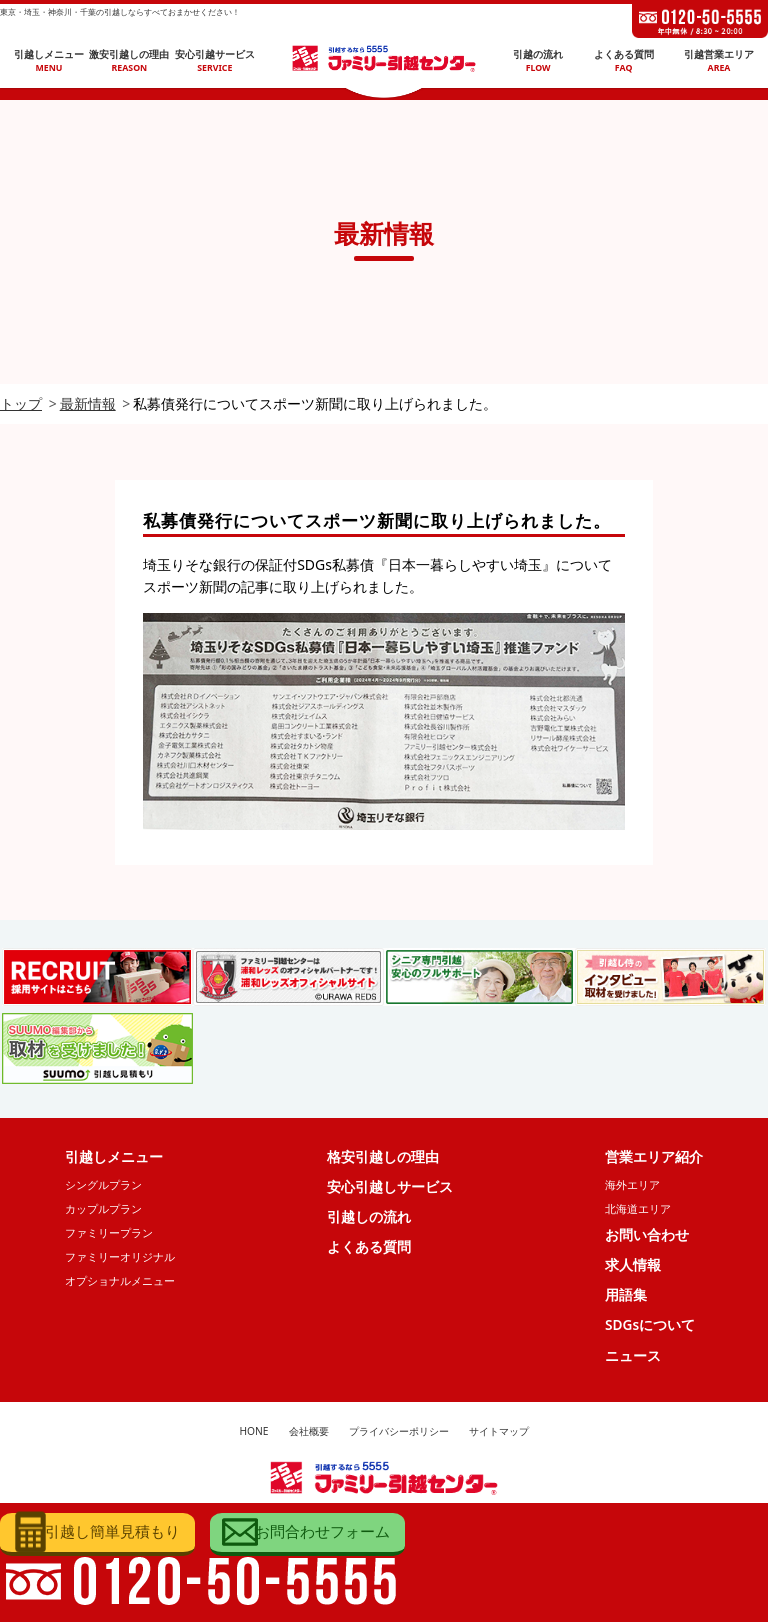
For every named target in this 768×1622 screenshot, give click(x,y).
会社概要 (309, 1437)
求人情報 (633, 1267)
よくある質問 (624, 61)
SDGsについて (650, 1328)
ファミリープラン (109, 1234)
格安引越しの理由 (383, 1156)
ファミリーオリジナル (120, 1259)
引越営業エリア (719, 61)
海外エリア (632, 1185)
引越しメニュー (49, 61)
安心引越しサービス (390, 1187)
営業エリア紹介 (654, 1156)
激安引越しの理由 (129, 61)
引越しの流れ (369, 1218)
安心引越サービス (215, 61)
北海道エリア (638, 1210)
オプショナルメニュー (120, 1283)
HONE (254, 1437)
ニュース (633, 1359)
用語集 (626, 1298)
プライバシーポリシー (399, 1437)
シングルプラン (103, 1185)
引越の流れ (538, 61)
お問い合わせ (647, 1236)
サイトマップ (499, 1437)
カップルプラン (103, 1210)
